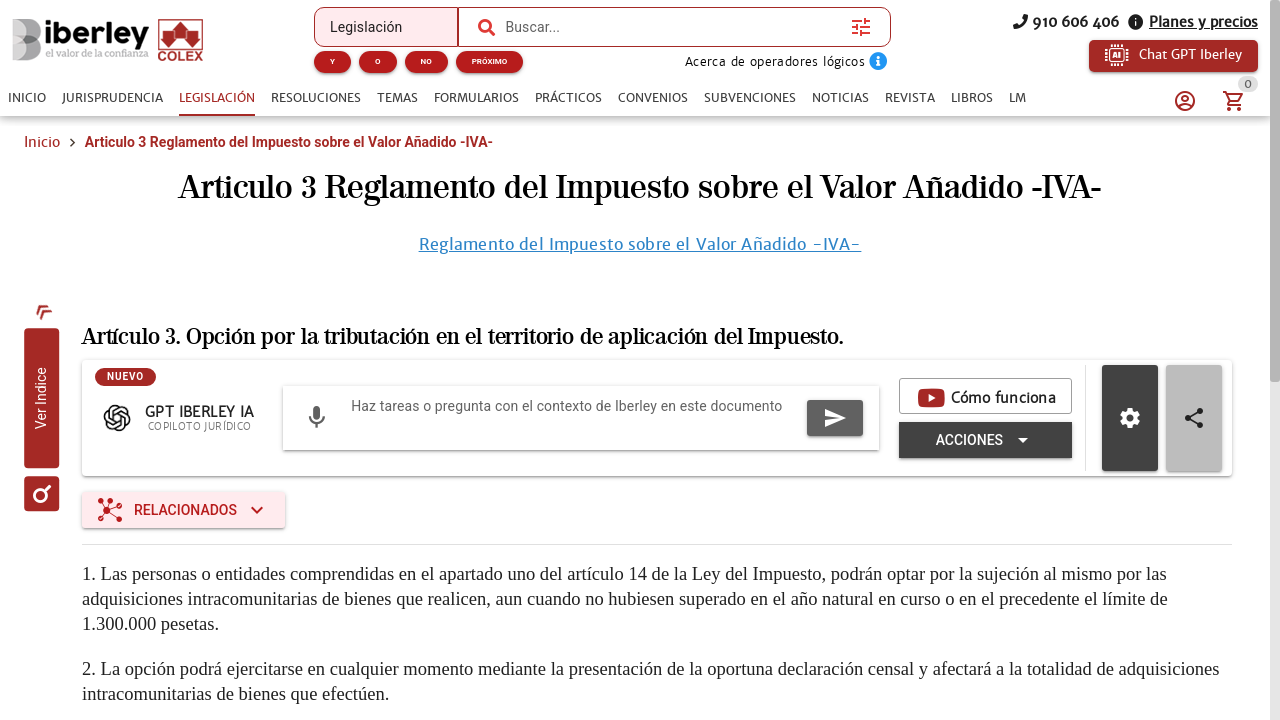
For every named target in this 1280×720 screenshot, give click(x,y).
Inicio (42, 142)
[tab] (27, 98)
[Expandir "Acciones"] (985, 440)
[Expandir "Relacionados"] (183, 510)
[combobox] (673, 27)
